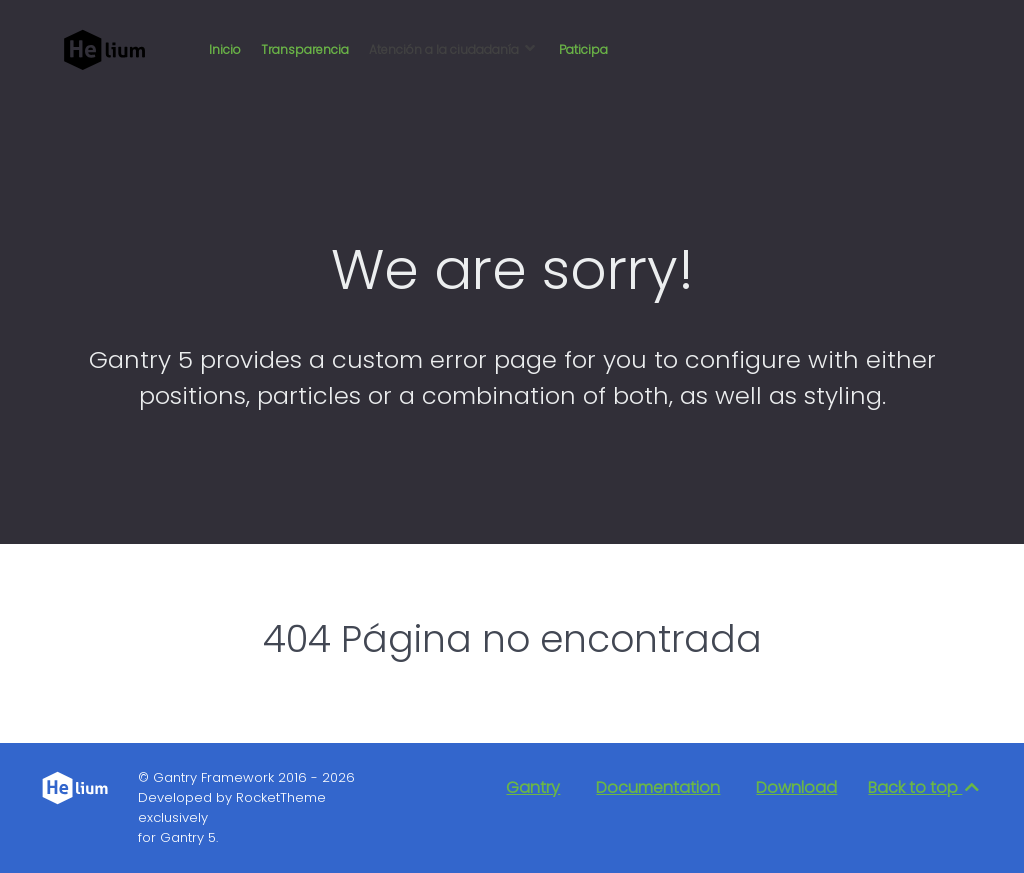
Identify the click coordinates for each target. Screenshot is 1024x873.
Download (796, 787)
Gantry (533, 787)
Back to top (925, 787)
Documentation (658, 787)
